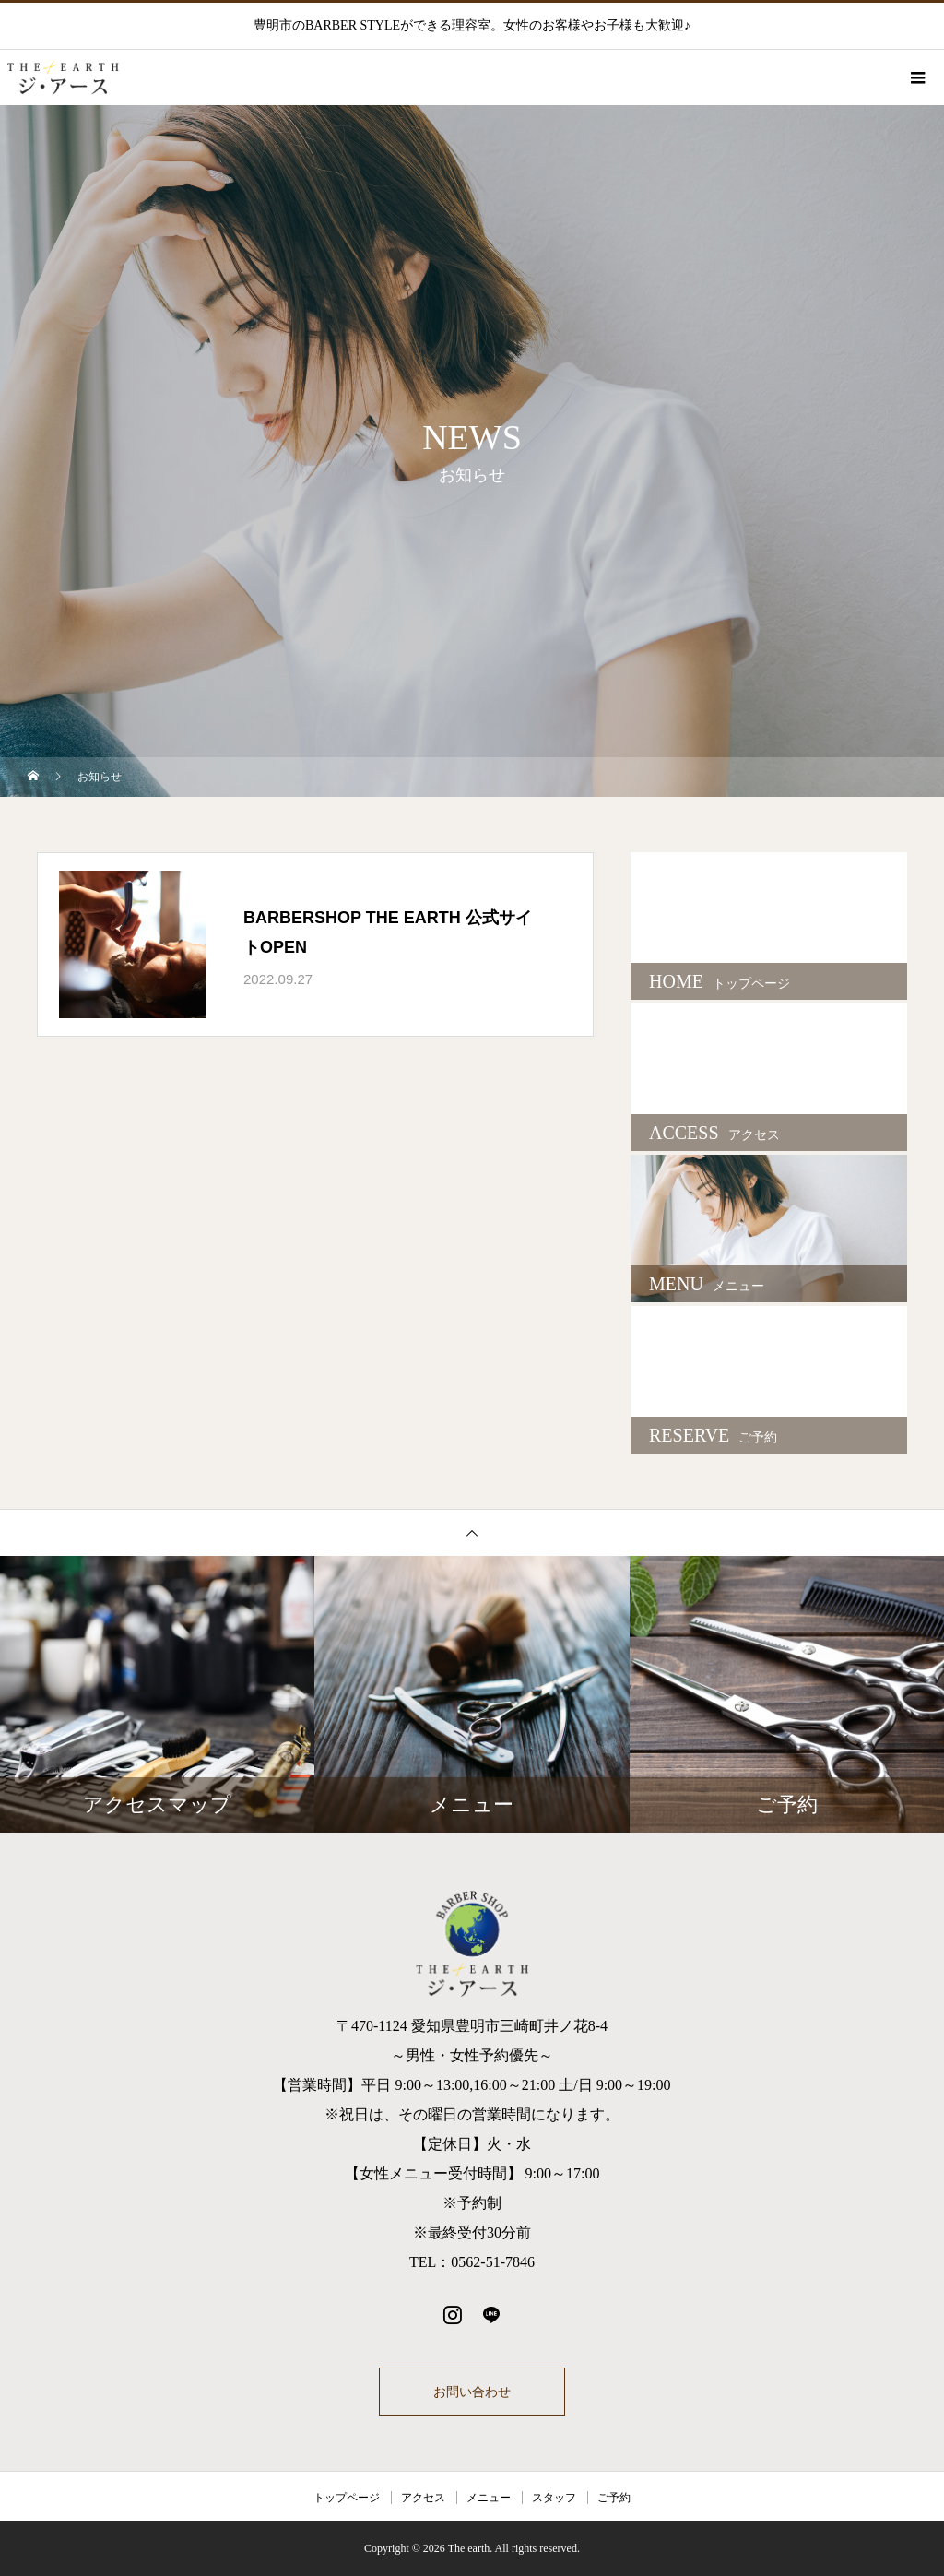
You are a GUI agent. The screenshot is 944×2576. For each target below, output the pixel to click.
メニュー (488, 2497)
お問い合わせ (472, 2391)
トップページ (346, 2497)
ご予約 (614, 2497)
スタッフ (554, 2497)
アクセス (423, 2497)
